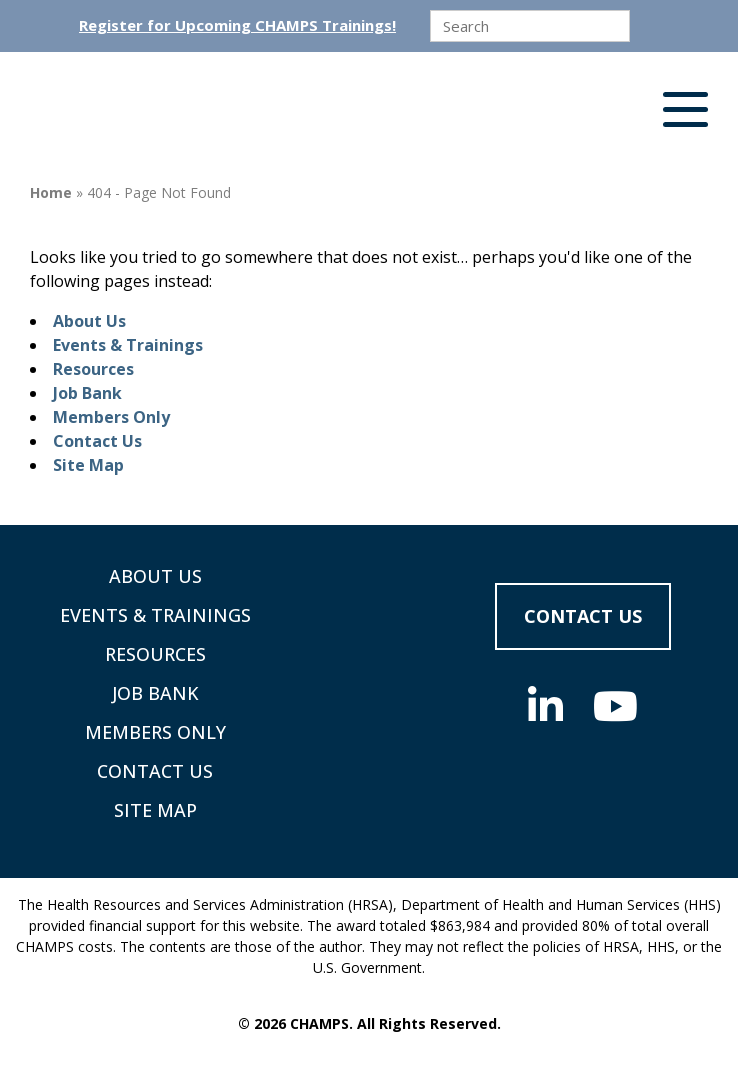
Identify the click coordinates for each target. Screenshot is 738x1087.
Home (51, 192)
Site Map (88, 465)
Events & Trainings (128, 345)
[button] (685, 114)
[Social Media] (545, 706)
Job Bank (87, 393)
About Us (89, 321)
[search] (530, 26)
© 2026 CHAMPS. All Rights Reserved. (369, 1023)
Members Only (111, 417)
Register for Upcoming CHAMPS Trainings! (237, 25)
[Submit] (649, 27)
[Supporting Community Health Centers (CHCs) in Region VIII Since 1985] (145, 114)
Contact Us (97, 441)
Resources (93, 369)
